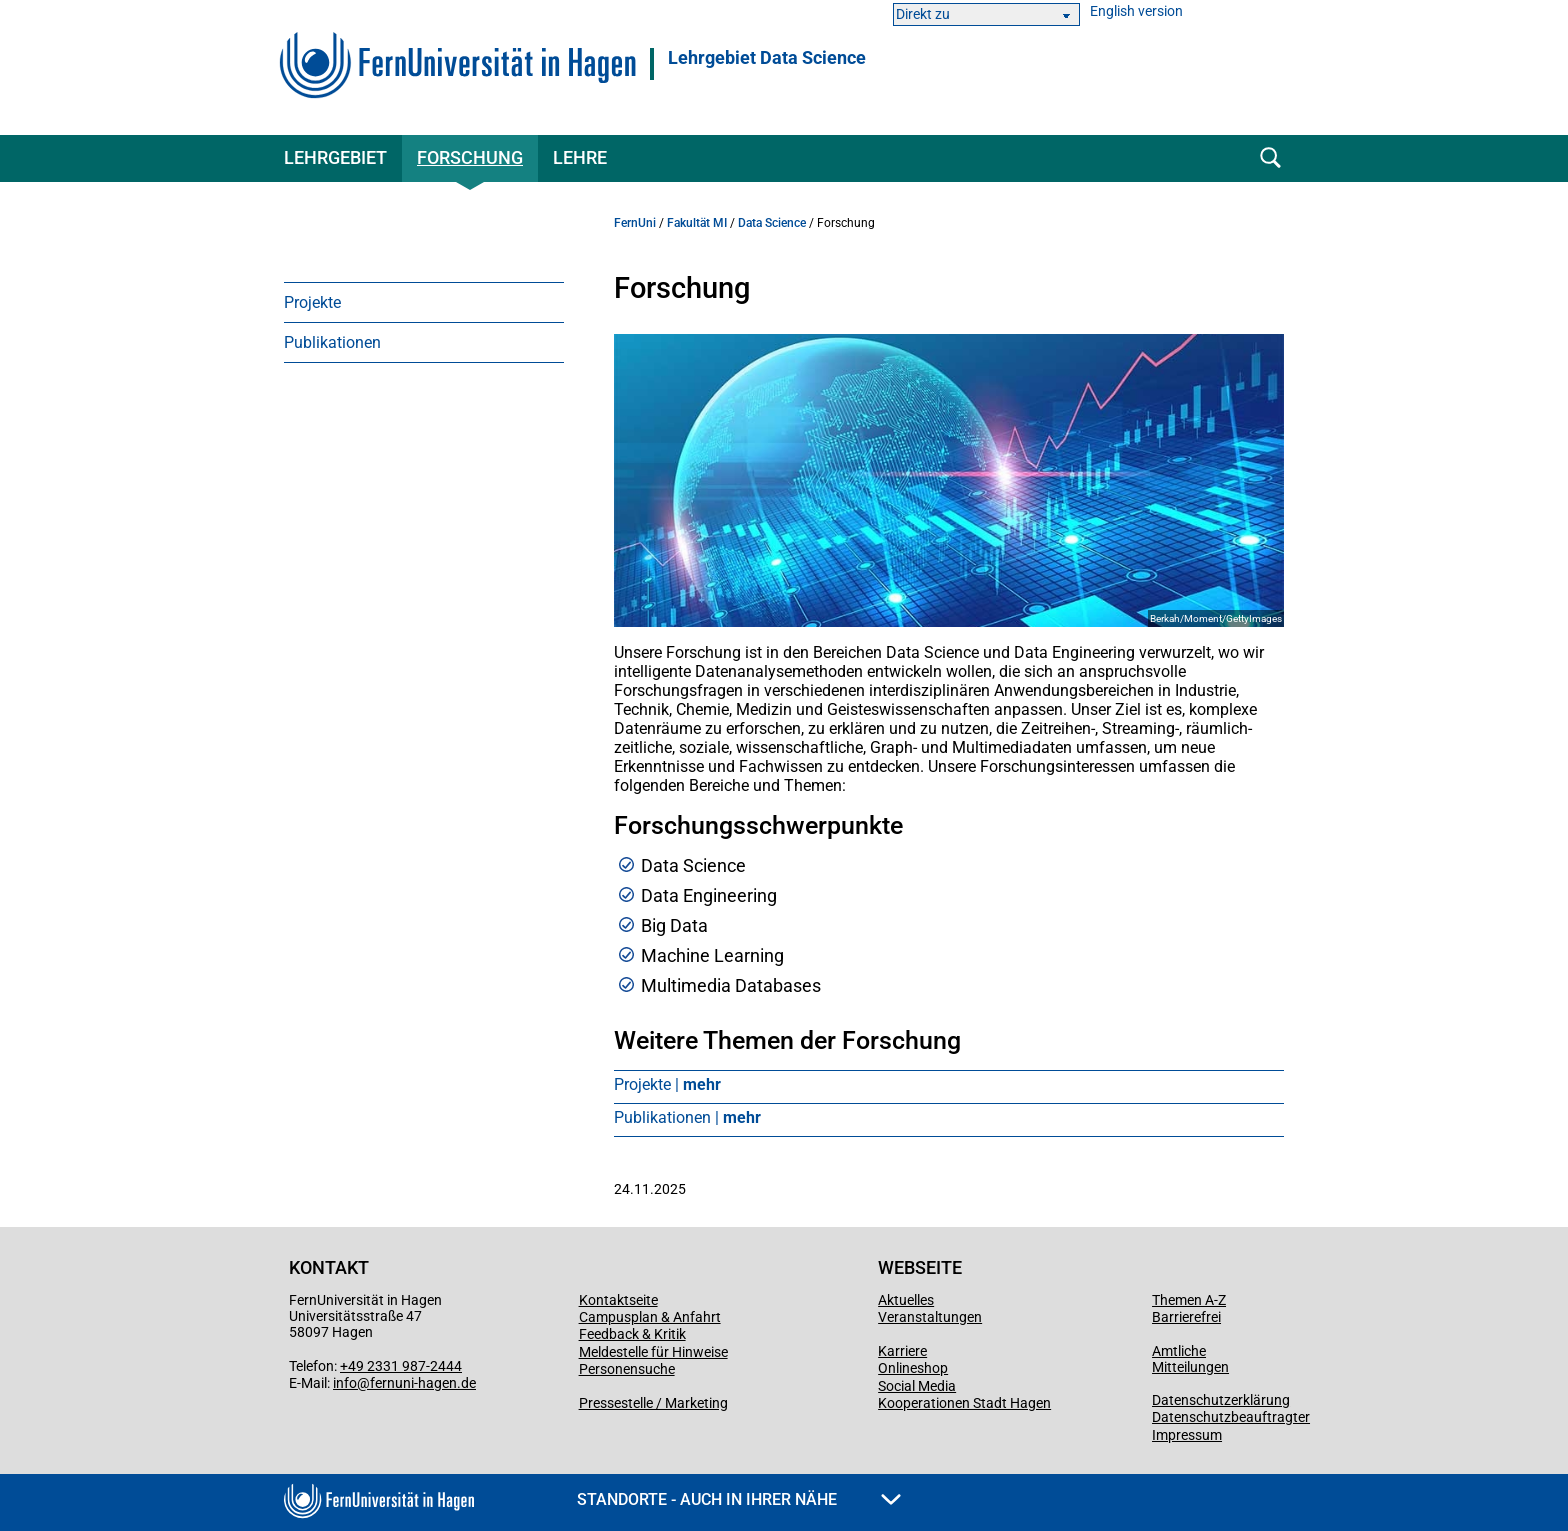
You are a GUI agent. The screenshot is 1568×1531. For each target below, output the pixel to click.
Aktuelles (906, 1300)
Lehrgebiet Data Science (767, 58)
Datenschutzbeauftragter (1231, 1417)
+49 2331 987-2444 (401, 1366)
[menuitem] (424, 302)
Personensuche (627, 1369)
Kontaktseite (618, 1300)
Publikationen (332, 342)
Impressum (1187, 1435)
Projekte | (667, 1084)
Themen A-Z (1189, 1300)
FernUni (635, 223)
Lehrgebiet (335, 157)
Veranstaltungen (930, 1317)
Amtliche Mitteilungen (1190, 1359)
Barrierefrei (1186, 1317)
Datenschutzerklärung (1221, 1400)
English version (1136, 11)
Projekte (312, 302)
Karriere (902, 1351)
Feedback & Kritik (632, 1334)
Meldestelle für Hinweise (653, 1352)
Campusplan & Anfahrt (650, 1317)
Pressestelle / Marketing (653, 1403)
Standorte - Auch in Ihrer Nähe (739, 1499)
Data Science (772, 223)
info (345, 1383)
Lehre (580, 157)
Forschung (470, 157)
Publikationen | (687, 1117)
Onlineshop (913, 1368)
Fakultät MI (697, 223)
